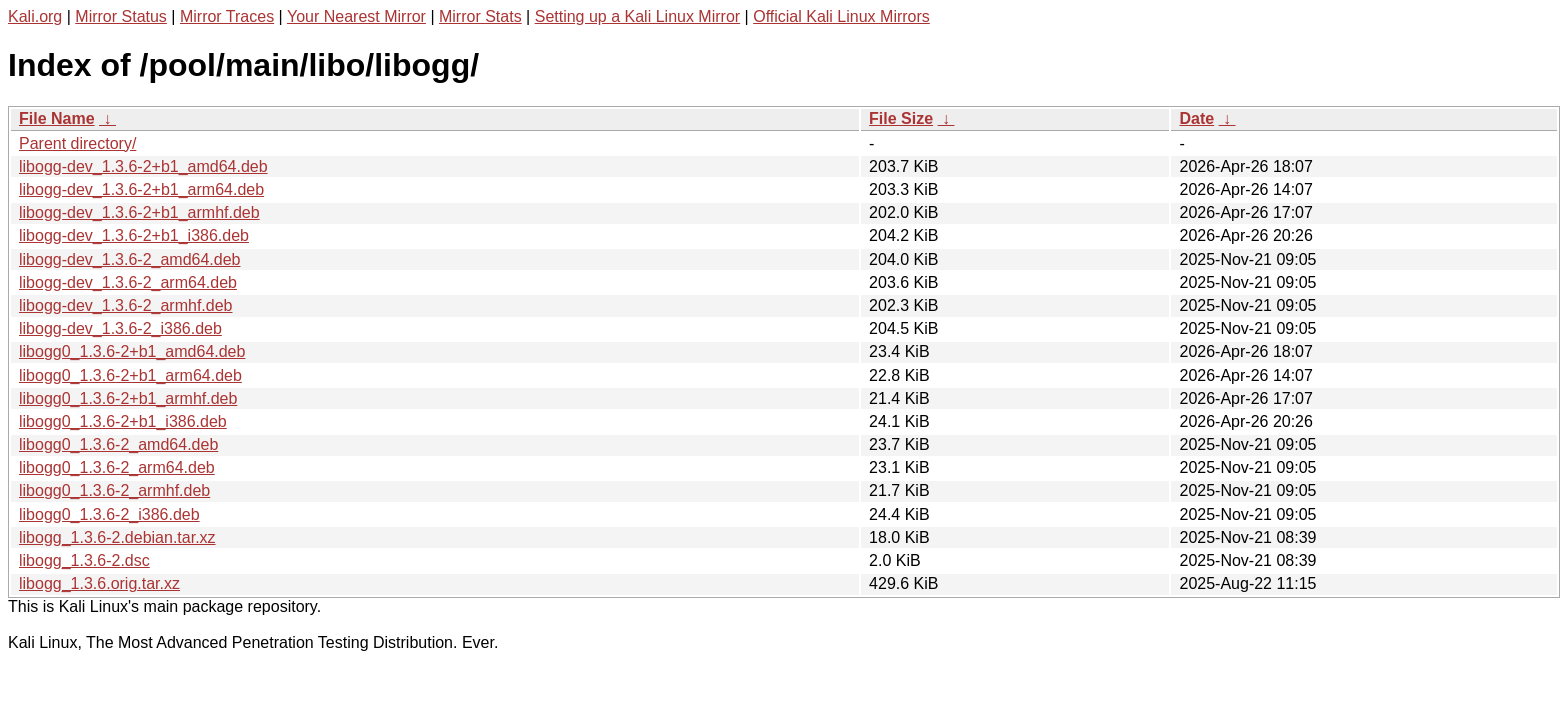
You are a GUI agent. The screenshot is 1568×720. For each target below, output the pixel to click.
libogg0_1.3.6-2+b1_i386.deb (123, 421)
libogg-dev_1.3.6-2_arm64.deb (128, 282)
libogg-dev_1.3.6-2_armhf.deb (125, 305)
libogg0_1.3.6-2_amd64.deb (118, 444)
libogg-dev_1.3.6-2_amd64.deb (130, 259)
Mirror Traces (227, 16)
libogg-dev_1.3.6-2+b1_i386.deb (134, 235)
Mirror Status (121, 16)
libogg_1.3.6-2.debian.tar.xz (117, 537)
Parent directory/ (77, 143)
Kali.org (35, 16)
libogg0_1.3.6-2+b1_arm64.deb (130, 375)
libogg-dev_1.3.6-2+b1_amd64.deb (143, 166)
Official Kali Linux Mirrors (841, 16)
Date (1196, 118)
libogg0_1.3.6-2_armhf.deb (114, 490)
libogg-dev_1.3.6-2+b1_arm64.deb (141, 189)
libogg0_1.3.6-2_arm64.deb (117, 467)
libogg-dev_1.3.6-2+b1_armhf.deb (139, 212)
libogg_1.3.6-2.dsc (84, 560)
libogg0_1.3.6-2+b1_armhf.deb (128, 398)
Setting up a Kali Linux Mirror (637, 16)
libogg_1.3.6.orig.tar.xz (99, 583)
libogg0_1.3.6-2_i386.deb (109, 514)
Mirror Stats (480, 16)
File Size (901, 118)
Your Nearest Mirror (356, 16)
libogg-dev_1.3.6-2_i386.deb (120, 328)
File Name (57, 118)
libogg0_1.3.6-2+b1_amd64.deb (132, 351)
